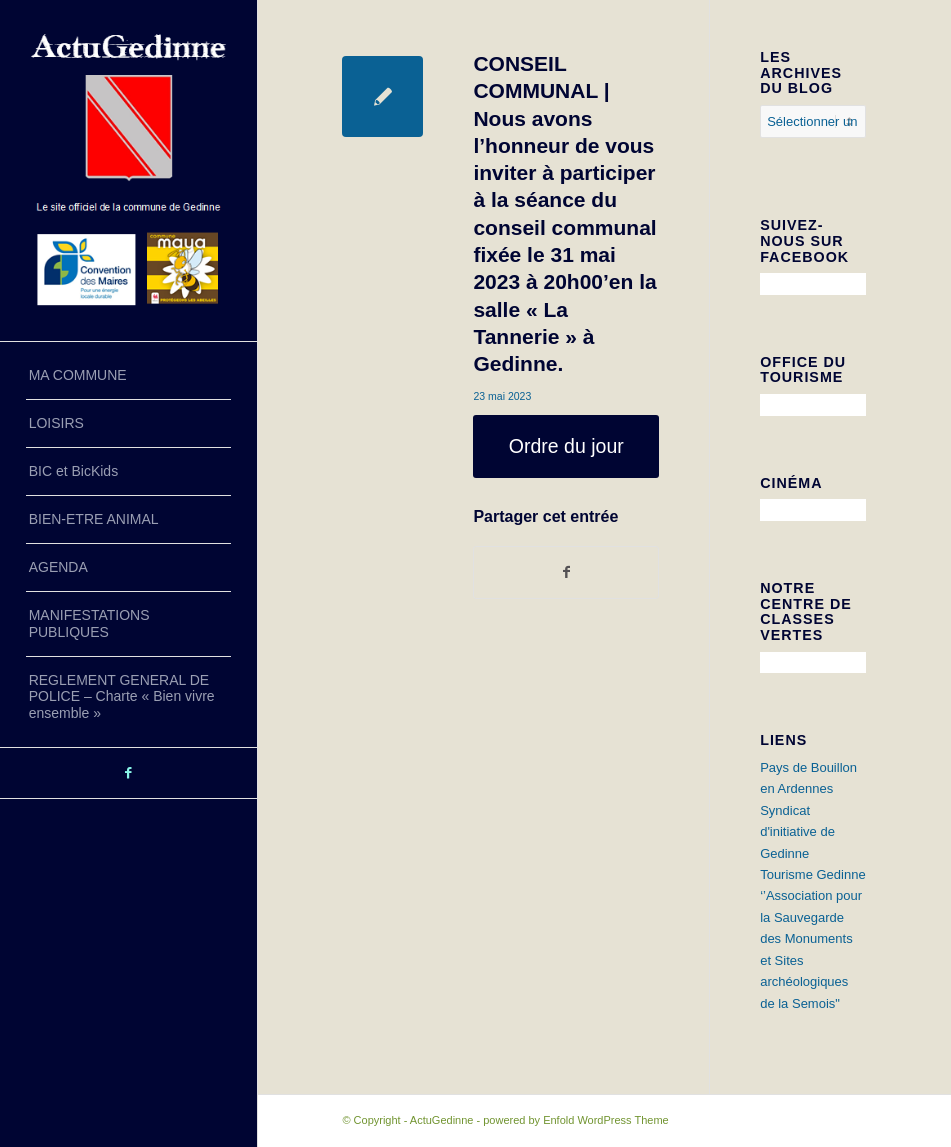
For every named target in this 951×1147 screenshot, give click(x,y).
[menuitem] (128, 376)
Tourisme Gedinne (813, 874)
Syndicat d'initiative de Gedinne (797, 832)
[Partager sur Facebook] (566, 572)
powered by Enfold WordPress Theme (575, 1120)
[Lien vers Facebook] (128, 773)
